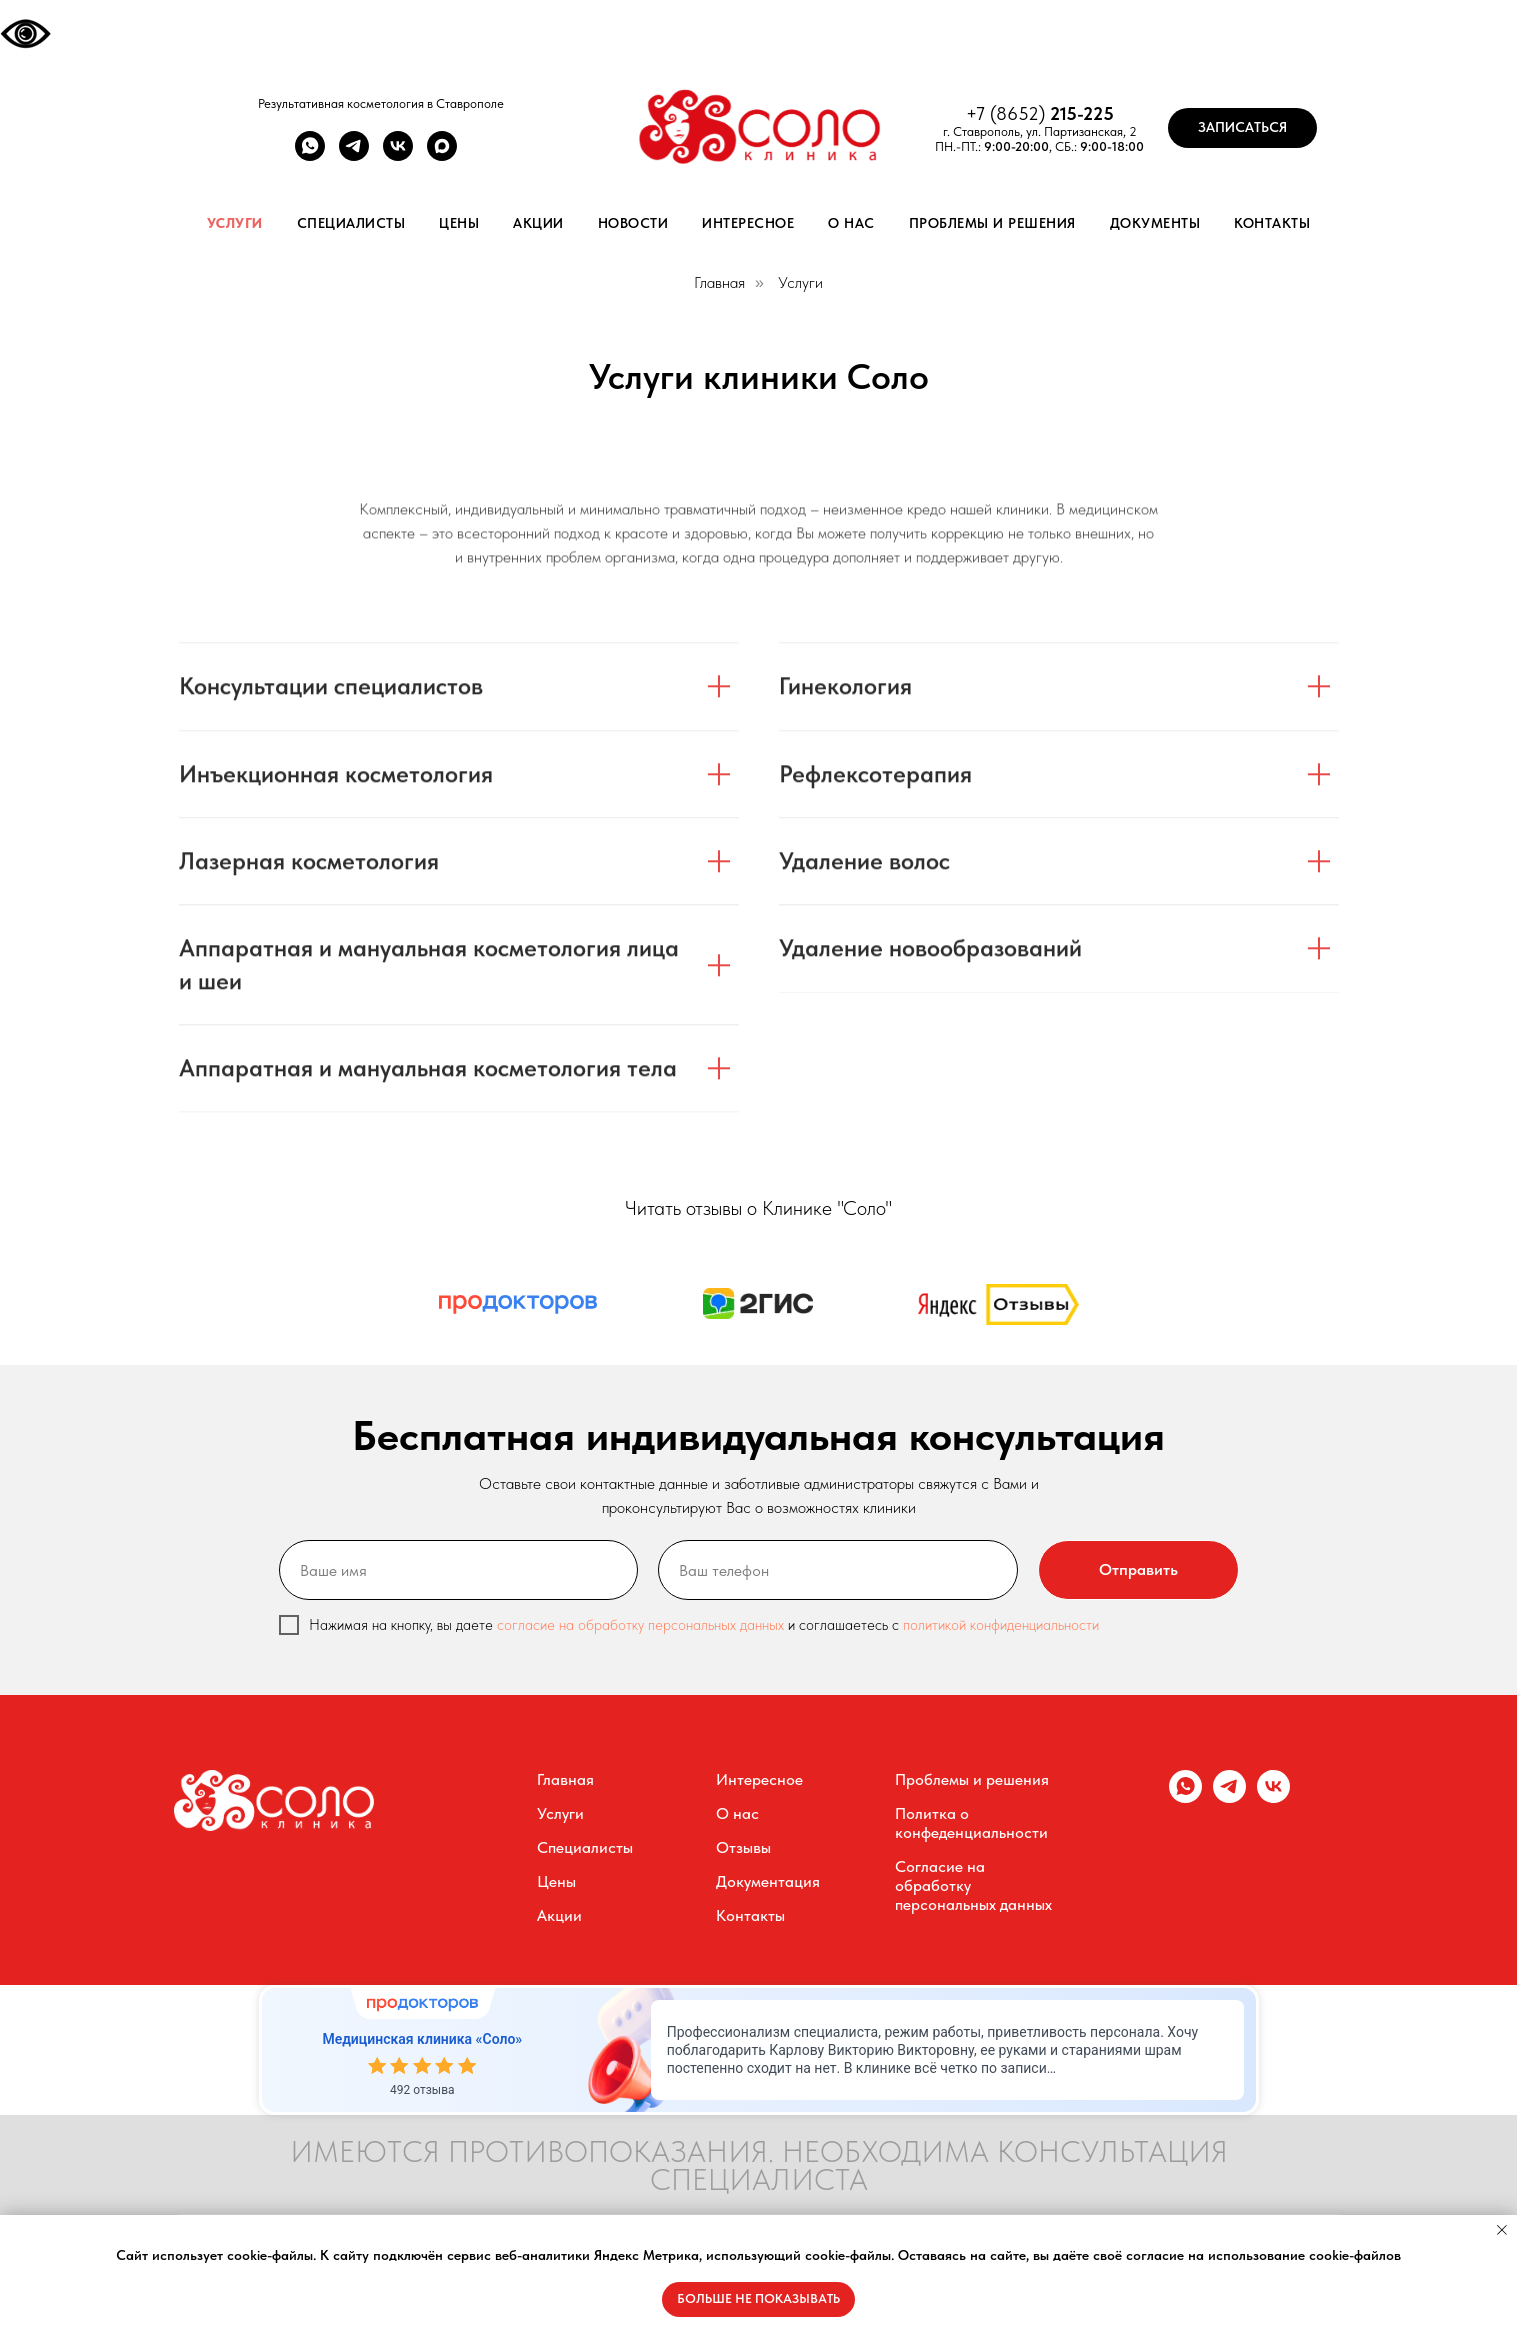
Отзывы (743, 1847)
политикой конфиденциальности (1001, 1625)
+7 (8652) (1008, 113)
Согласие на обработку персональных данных (973, 1885)
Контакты (1272, 223)
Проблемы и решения (992, 223)
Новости (633, 223)
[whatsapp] (310, 155)
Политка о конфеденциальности (971, 1823)
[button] (1242, 128)
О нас (851, 223)
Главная (719, 282)
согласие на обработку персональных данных (642, 1625)
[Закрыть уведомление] (1502, 2230)
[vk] (398, 155)
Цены (459, 223)
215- (1066, 113)
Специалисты (351, 223)
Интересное (748, 223)
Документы (1155, 223)
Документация (768, 1881)
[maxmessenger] (442, 155)
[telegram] (354, 155)
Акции (538, 223)
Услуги (235, 223)
